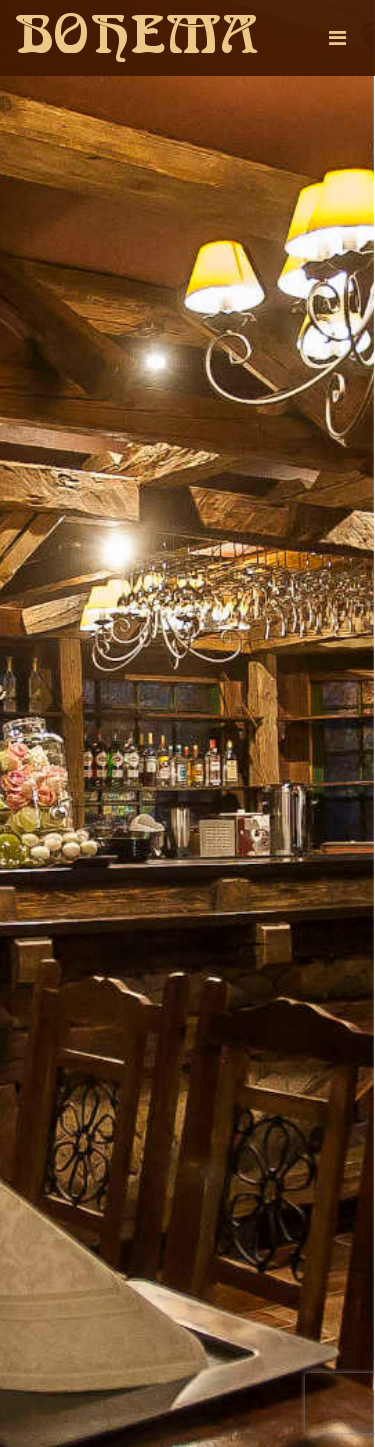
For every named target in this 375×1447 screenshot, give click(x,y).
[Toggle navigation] (337, 38)
